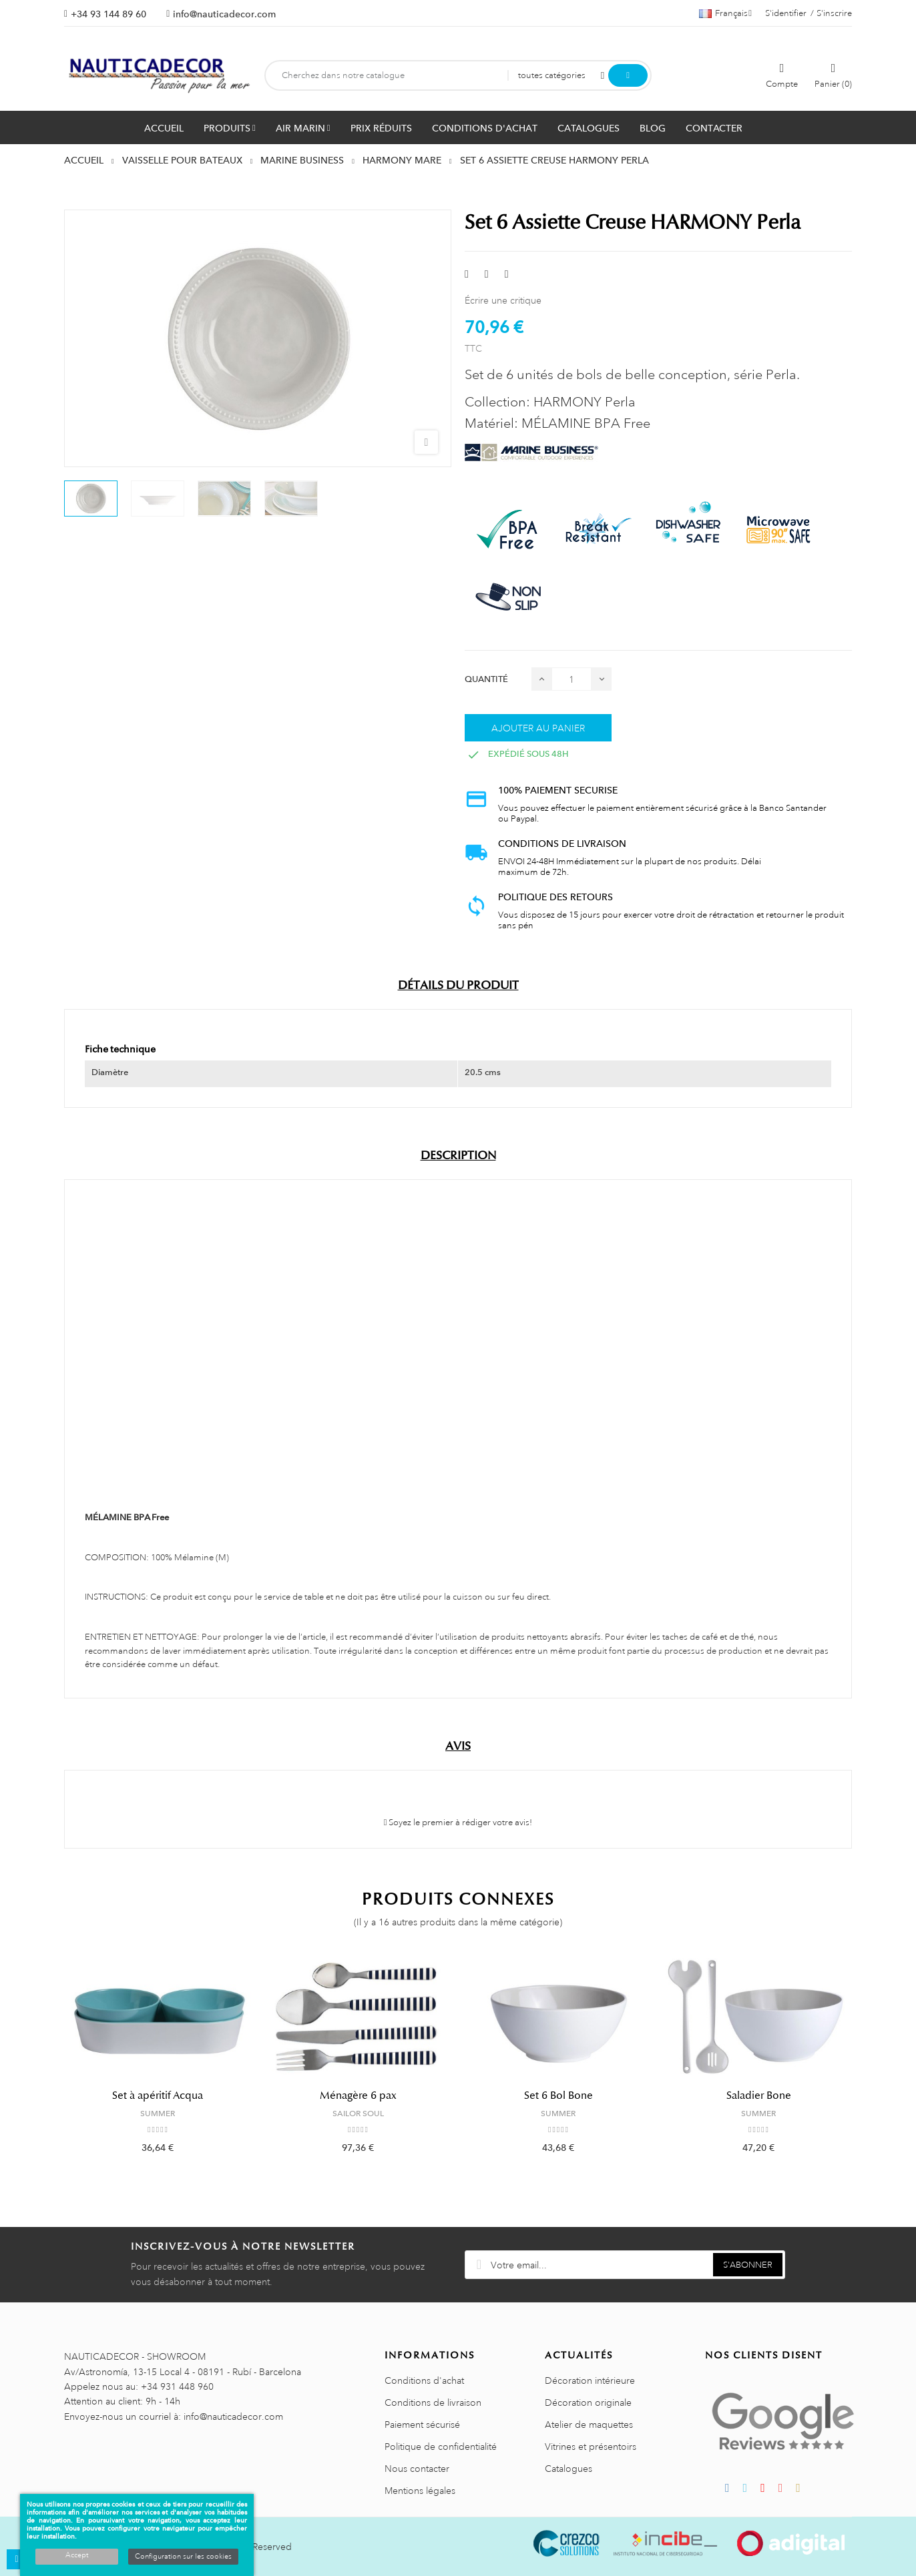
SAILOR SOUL (358, 2113)
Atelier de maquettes (589, 2425)
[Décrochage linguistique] (725, 13)
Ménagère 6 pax (358, 2095)
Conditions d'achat (424, 2380)
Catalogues (568, 2469)
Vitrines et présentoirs (590, 2447)
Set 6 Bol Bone (558, 2095)
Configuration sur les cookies (183, 2556)
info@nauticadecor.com (224, 14)
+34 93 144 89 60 (108, 14)
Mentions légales (420, 2491)
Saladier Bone (758, 2095)
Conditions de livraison (433, 2402)
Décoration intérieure (590, 2380)
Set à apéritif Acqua (157, 2095)
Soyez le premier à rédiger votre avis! (458, 1822)
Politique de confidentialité (441, 2447)
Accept (76, 2555)
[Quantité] (571, 679)
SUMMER (157, 2113)
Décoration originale (588, 2402)
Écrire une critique (503, 300)
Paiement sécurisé (422, 2425)
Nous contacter (417, 2469)
